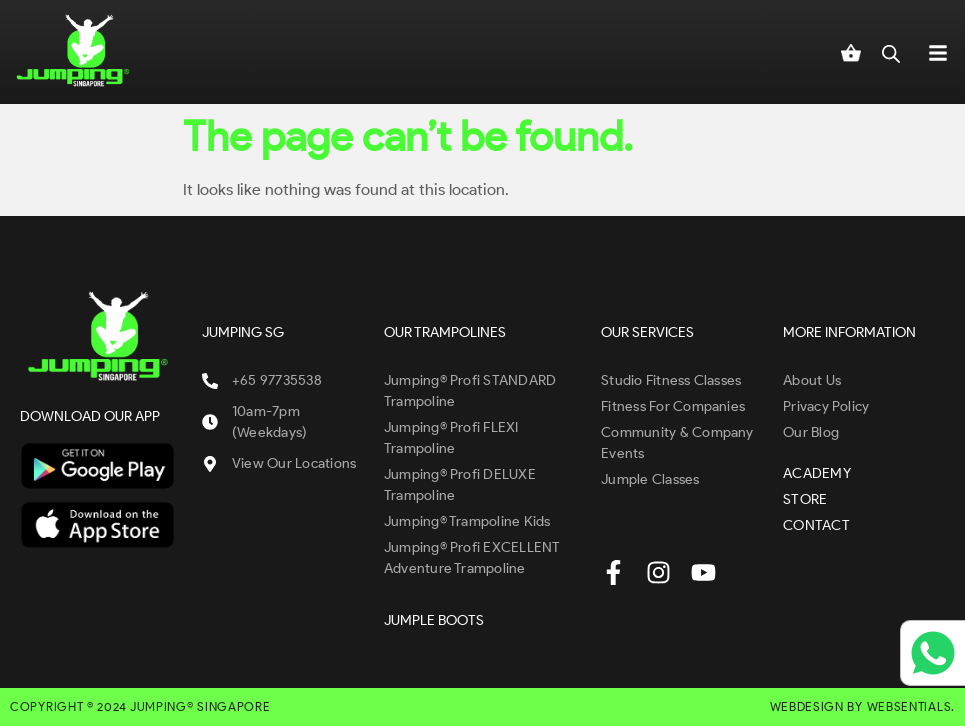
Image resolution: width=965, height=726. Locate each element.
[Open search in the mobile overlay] (891, 52)
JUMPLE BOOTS (434, 620)
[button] (938, 52)
